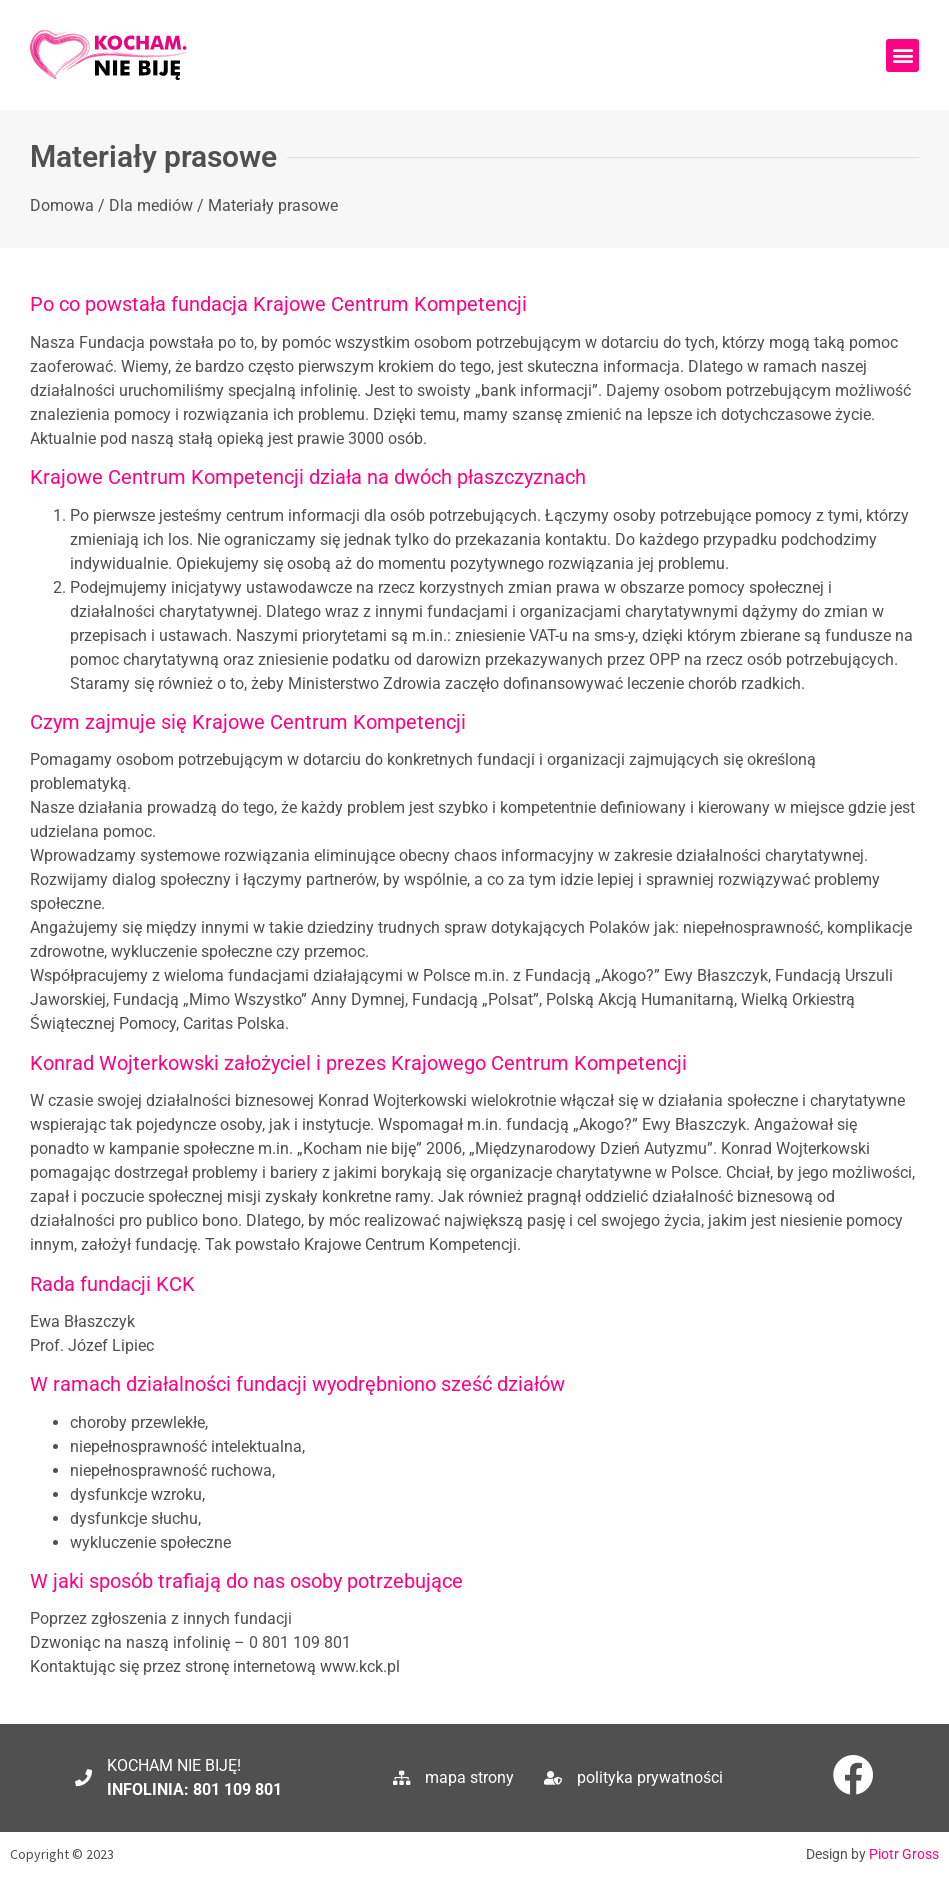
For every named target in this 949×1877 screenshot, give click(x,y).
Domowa (62, 205)
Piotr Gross (904, 1854)
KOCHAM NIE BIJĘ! (174, 1765)
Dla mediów (151, 205)
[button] (902, 55)
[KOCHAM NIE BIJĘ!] (83, 1777)
